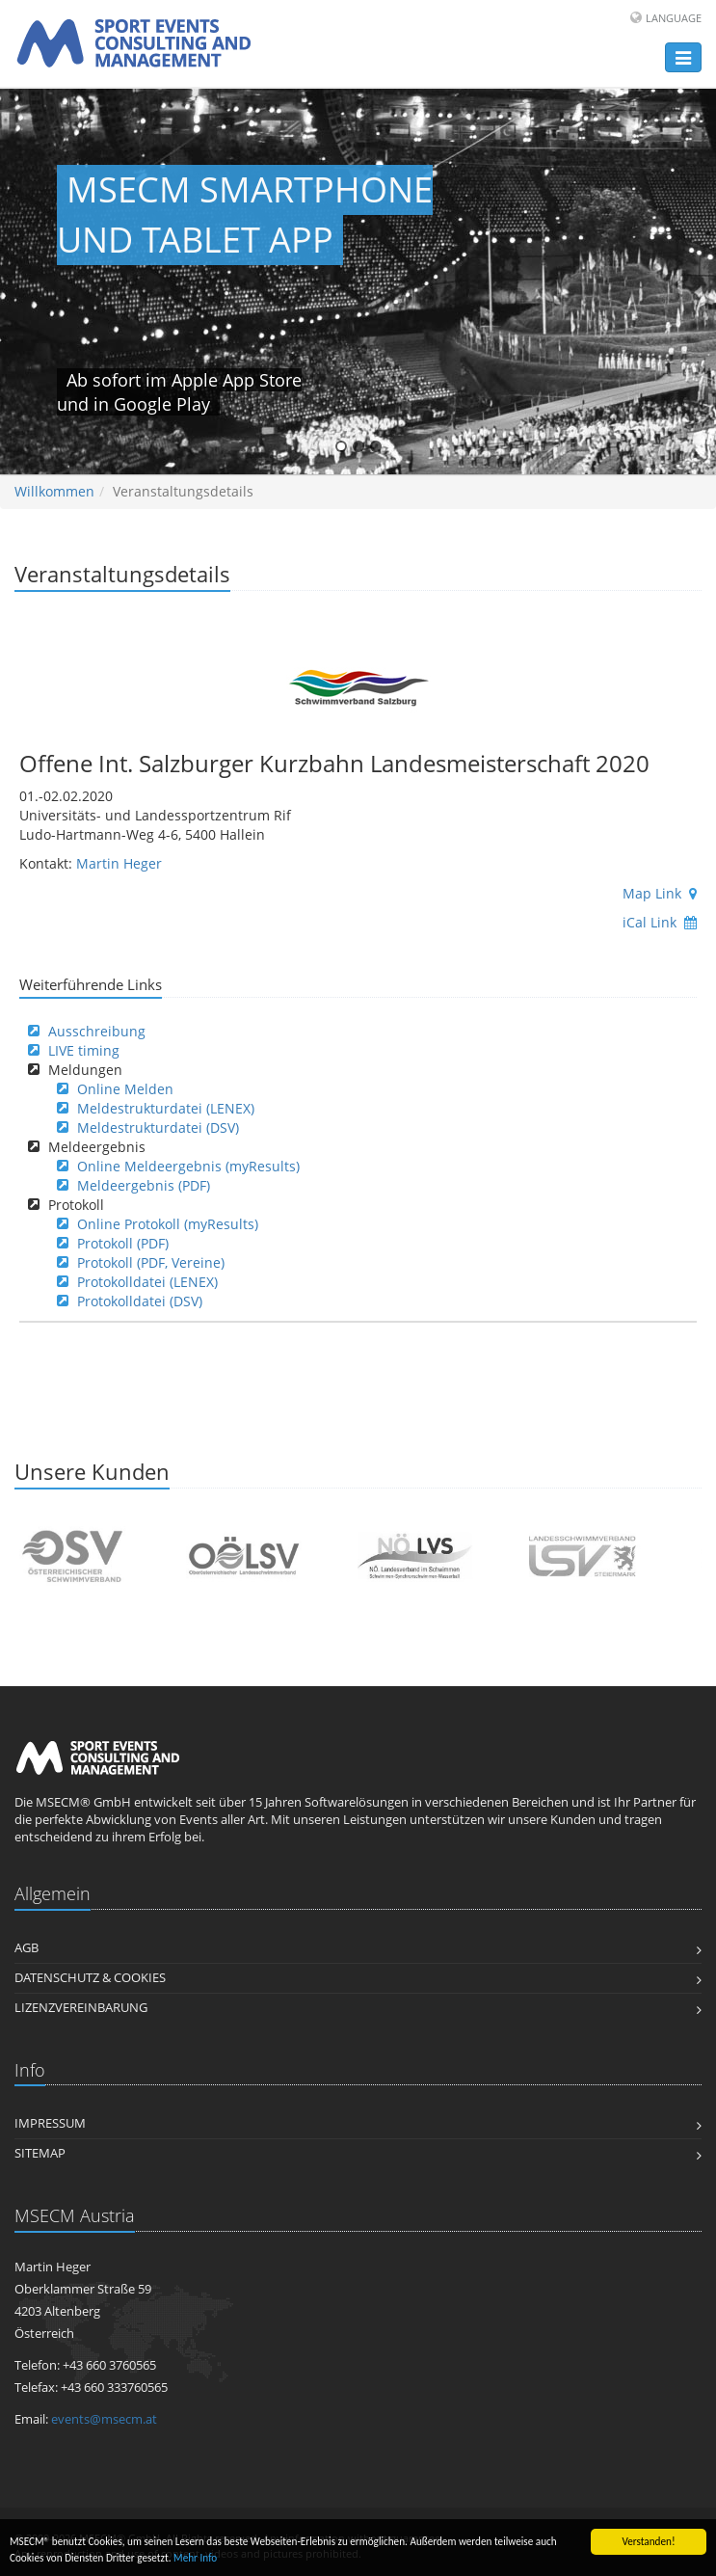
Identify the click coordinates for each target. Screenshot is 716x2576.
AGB (26, 1948)
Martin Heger (119, 863)
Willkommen (54, 491)
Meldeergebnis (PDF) (143, 1185)
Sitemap (40, 2153)
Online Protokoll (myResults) (167, 1224)
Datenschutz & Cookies (90, 1978)
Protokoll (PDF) (123, 1243)
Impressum (50, 2123)
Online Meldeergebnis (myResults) (188, 1166)
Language (674, 18)
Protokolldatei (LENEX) (147, 1282)
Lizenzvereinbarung (80, 2007)
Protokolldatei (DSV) (139, 1301)
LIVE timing (83, 1050)
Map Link (660, 893)
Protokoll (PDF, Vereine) (151, 1262)
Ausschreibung (97, 1031)
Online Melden (125, 1089)
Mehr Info (195, 2558)
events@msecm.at (104, 2419)
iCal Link (660, 922)
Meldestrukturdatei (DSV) (158, 1127)
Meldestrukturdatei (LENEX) (165, 1108)
